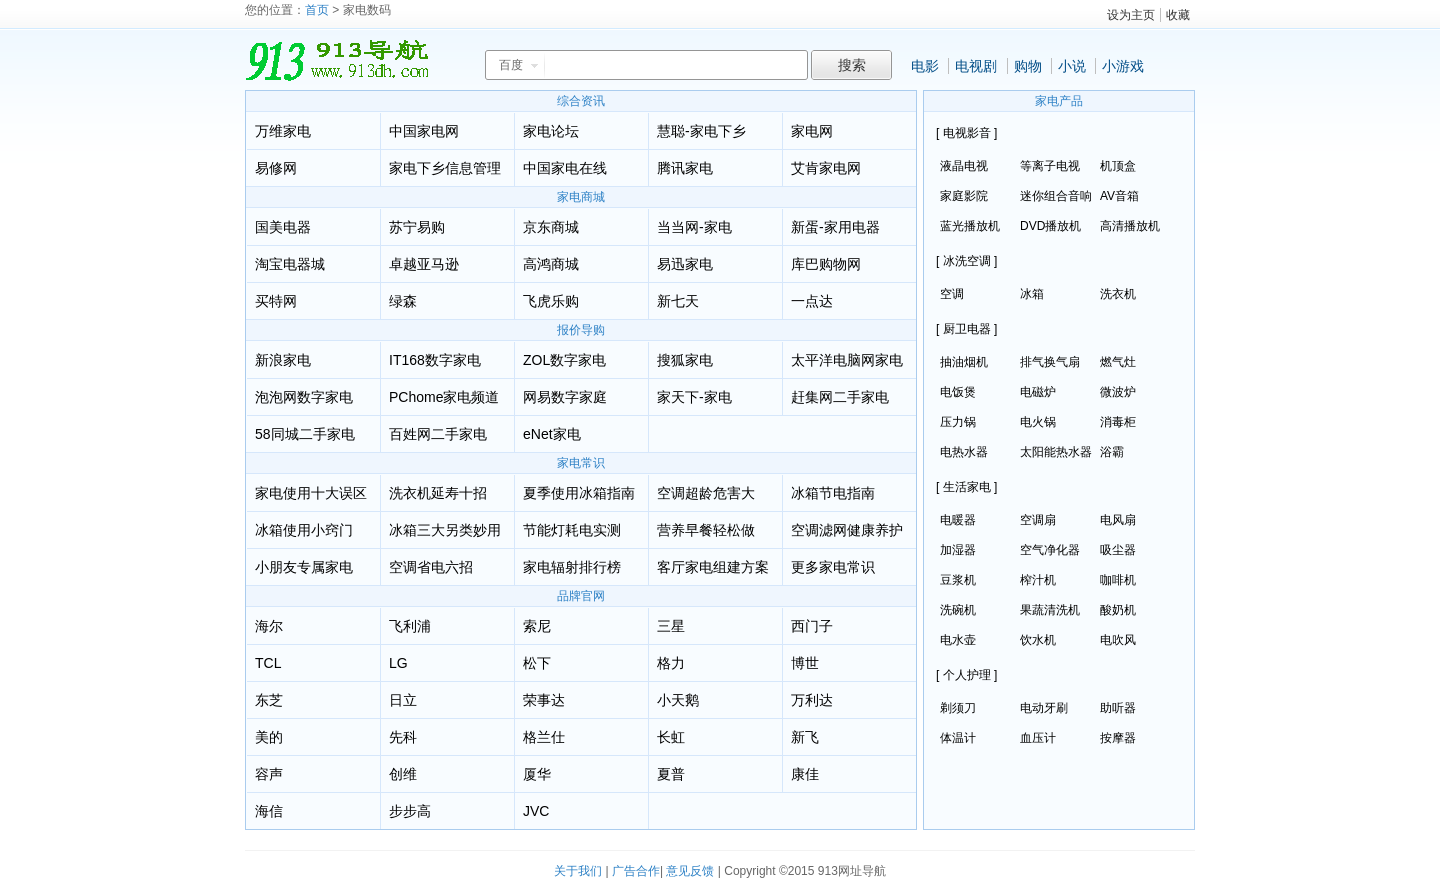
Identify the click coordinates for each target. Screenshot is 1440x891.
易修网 (276, 168)
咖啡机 (1118, 580)
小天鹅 (678, 700)
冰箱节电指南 (833, 493)
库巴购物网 (826, 264)
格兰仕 (544, 737)
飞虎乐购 (551, 301)
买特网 (276, 301)
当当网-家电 (694, 227)
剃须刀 (958, 708)
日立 (403, 700)
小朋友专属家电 (304, 567)
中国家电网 (424, 131)
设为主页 (1131, 15)
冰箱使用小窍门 (304, 530)
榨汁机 (1038, 580)
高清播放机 (1130, 226)
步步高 (410, 811)
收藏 (1178, 15)
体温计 (958, 738)
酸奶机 (1118, 610)
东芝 (269, 700)
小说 (1072, 66)
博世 (805, 663)
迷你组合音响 (1056, 196)
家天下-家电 (694, 397)
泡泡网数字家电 (304, 397)
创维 (403, 774)
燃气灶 (1118, 362)
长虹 (671, 737)
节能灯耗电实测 (572, 530)
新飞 (805, 737)
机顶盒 (1118, 166)
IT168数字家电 (435, 360)
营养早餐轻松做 (706, 530)
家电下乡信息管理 (445, 168)
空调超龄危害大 (706, 493)
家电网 (812, 131)
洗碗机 (958, 610)
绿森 (403, 301)
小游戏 (1123, 66)
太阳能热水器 (1056, 452)
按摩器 (1118, 738)
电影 (925, 66)
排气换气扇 (1050, 362)
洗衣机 (1118, 294)
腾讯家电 (685, 168)
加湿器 (958, 550)
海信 (269, 811)
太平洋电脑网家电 (847, 360)
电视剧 (976, 66)
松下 (537, 663)
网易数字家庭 (565, 397)
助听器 (1118, 708)
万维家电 (283, 131)
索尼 (537, 626)
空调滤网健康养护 (847, 530)
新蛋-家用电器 (835, 227)
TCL (268, 663)
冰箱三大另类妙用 (445, 530)
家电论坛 (551, 131)
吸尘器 (1118, 550)
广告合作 (636, 871)
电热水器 (964, 452)
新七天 (678, 301)
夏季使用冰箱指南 (579, 493)
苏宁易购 (417, 227)
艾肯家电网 (826, 168)
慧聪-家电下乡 (701, 131)
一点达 (812, 301)
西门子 (812, 626)
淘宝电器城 (290, 264)
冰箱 (1032, 294)
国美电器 (283, 227)
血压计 (1038, 738)
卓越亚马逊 (424, 264)
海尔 (269, 626)
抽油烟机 (964, 362)
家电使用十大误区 (311, 493)
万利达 (812, 700)
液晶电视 (964, 166)
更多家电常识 (833, 567)
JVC (536, 811)
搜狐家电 (685, 360)
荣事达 (544, 700)
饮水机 (1038, 640)
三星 (671, 626)
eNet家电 (552, 434)
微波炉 (1118, 392)
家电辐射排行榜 (572, 567)
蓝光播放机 (970, 226)
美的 (269, 737)
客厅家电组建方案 (713, 567)
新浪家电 (283, 360)
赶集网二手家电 (840, 397)
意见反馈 (690, 871)
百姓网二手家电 (438, 434)
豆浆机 (958, 580)
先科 (403, 737)
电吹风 (1118, 640)
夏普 (671, 774)
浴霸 (1112, 452)
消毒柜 (1118, 422)
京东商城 (551, 227)
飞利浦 (410, 626)
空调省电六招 (431, 567)
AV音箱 (1119, 196)
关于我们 (578, 871)
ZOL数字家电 (564, 360)
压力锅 (958, 422)
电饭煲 (958, 392)
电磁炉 (1038, 392)
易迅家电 (685, 264)
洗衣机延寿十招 (438, 493)
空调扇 (1038, 520)
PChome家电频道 (444, 397)
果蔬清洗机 (1050, 610)
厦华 (537, 774)
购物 (1028, 66)
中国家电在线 (565, 168)
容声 (269, 774)
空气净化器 (1050, 550)
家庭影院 (964, 196)
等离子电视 (1050, 166)
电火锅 (1038, 422)
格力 (671, 663)
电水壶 (958, 640)
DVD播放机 (1050, 226)
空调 (952, 294)
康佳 (805, 774)
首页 (317, 10)
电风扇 (1118, 520)
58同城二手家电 (305, 434)
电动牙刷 (1044, 708)
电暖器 (958, 520)
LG (398, 663)
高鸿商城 (551, 264)
